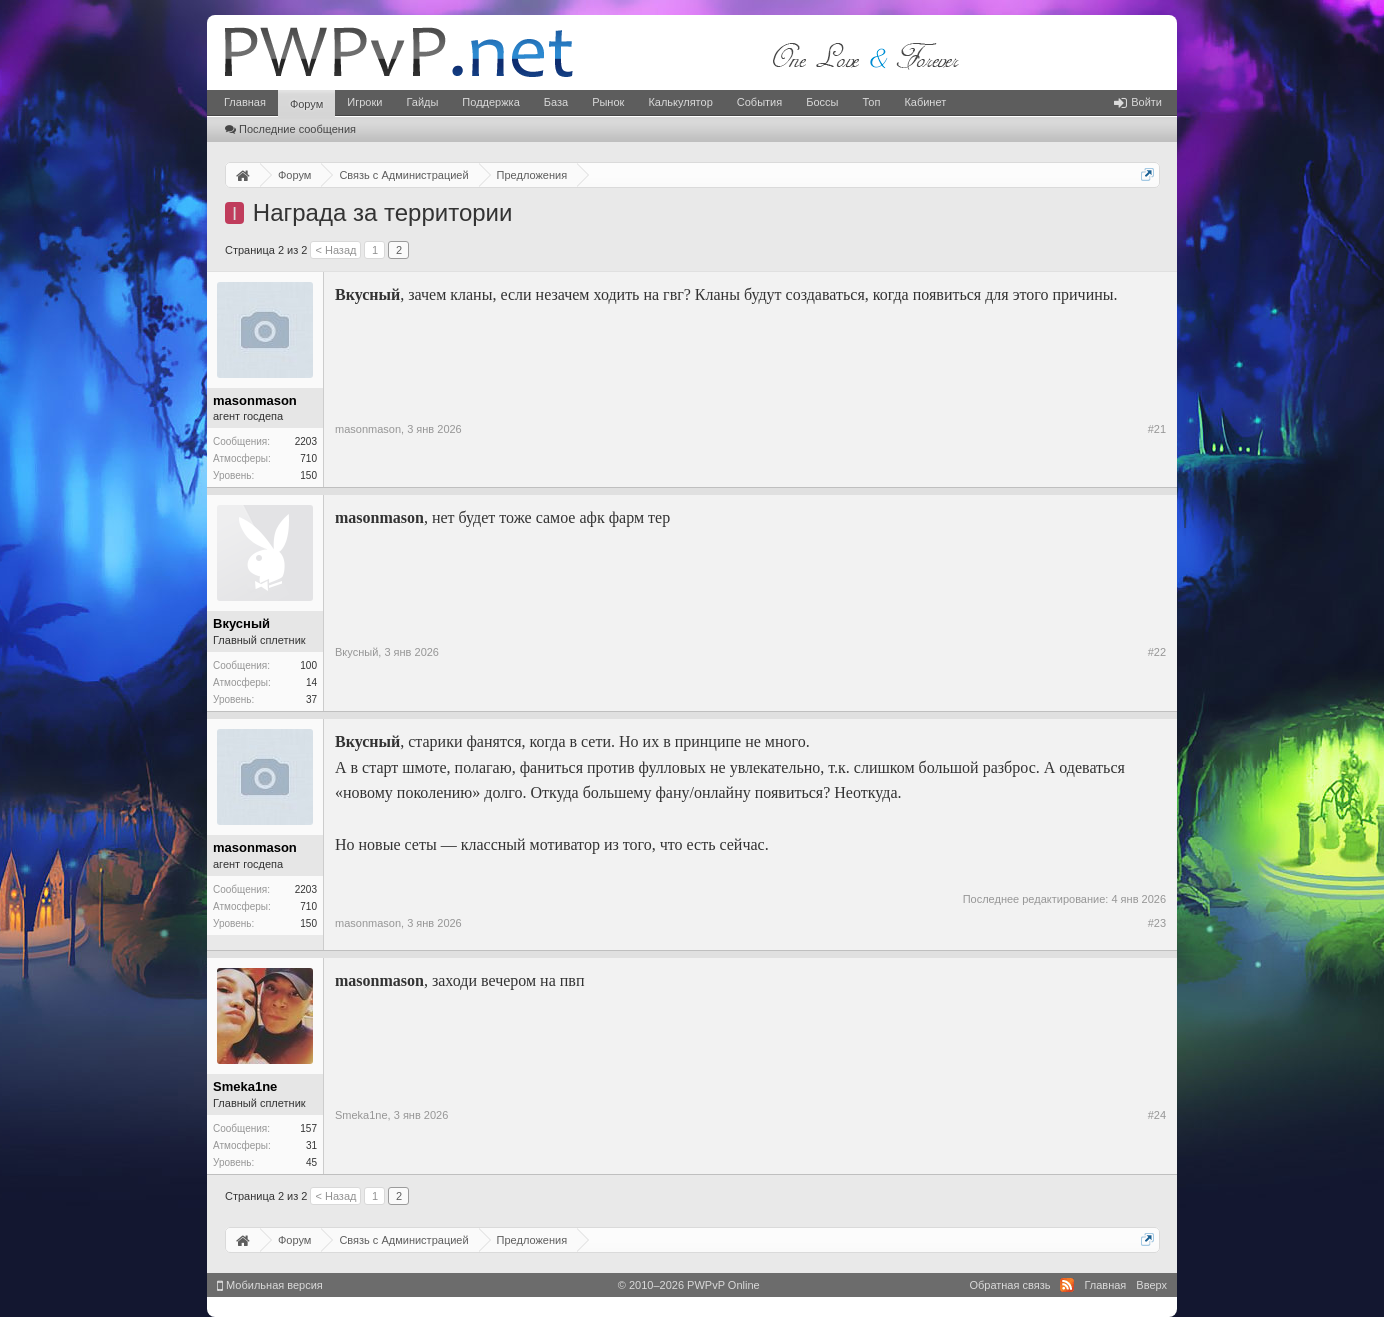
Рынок (608, 102)
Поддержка (490, 102)
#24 (1157, 1115)
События (759, 102)
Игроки (364, 102)
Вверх (1151, 1285)
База (556, 102)
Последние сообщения (290, 129)
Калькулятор (680, 102)
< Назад (335, 250)
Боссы (822, 102)
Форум (306, 104)
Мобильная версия (270, 1285)
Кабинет (925, 102)
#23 (1157, 923)
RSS (1067, 1285)
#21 (1157, 429)
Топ (871, 102)
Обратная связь (1009, 1285)
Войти (1138, 102)
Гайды (422, 102)
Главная (245, 102)
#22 (1157, 652)
